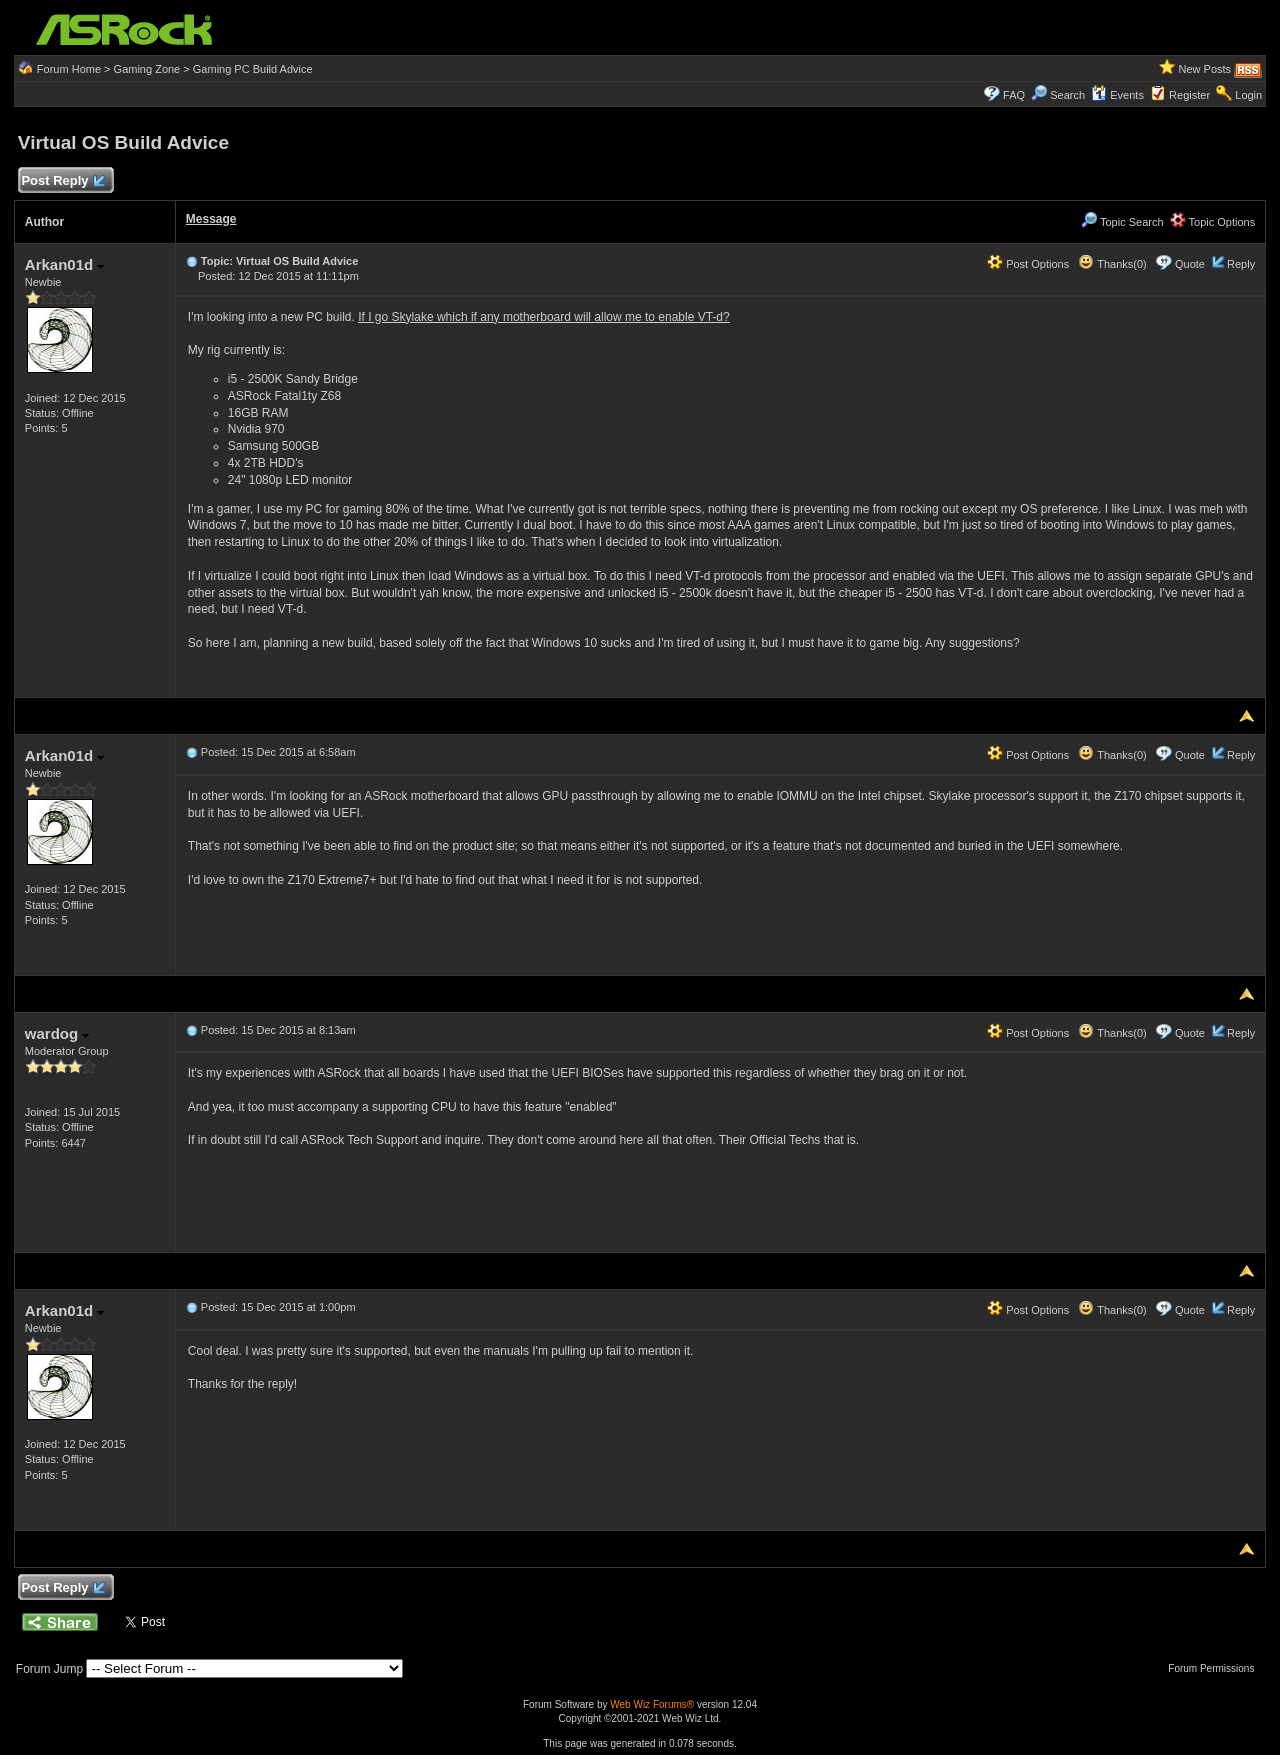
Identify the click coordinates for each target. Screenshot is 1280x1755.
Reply (1241, 264)
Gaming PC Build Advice (253, 69)
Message (211, 219)
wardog (57, 1033)
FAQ (1014, 95)
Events (1117, 95)
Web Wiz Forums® (652, 1704)
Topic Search (1122, 222)
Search (1067, 95)
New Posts (1205, 69)
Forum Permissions (1216, 1668)
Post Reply (63, 181)
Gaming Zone (147, 69)
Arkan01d (65, 264)
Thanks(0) (1112, 264)
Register (1189, 95)
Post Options (1028, 264)
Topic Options (1213, 222)
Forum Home (69, 69)
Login (1248, 95)
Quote (1190, 264)
